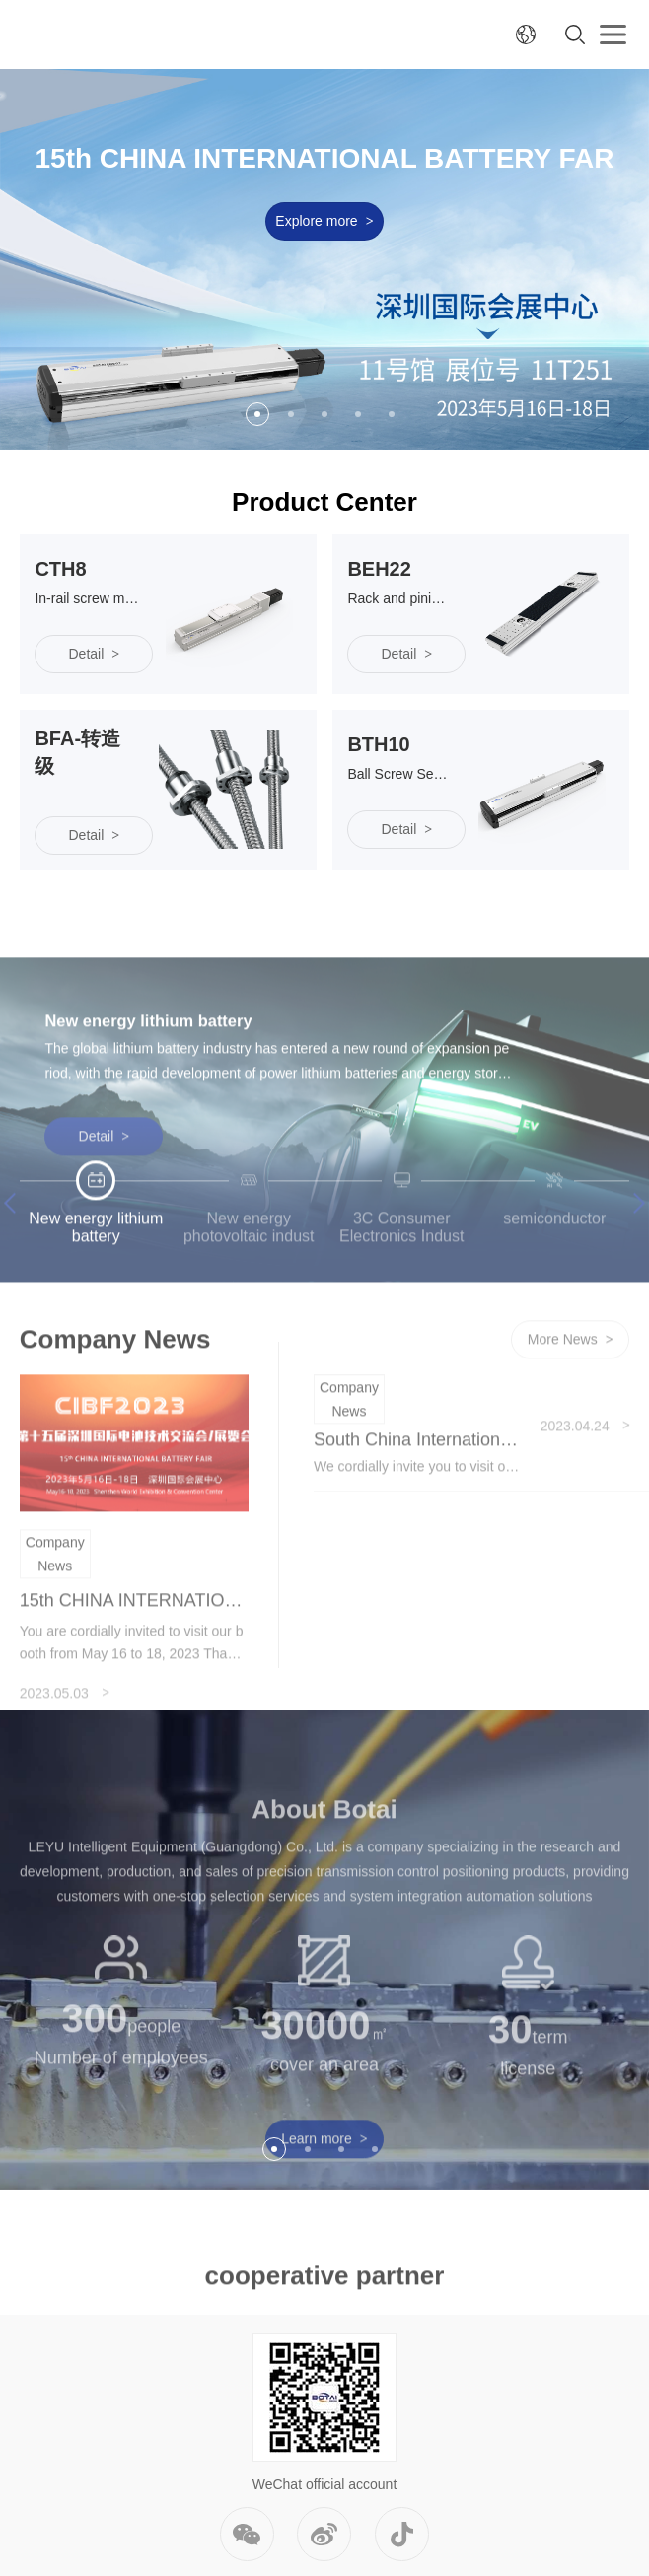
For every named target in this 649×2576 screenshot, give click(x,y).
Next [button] (634, 1266)
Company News (55, 1616)
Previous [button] (14, 1266)
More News (570, 1404)
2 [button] (291, 414)
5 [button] (392, 414)
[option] (324, 259)
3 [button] (324, 414)
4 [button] (358, 414)
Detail (104, 1200)
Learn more (324, 2202)
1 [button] (257, 414)
